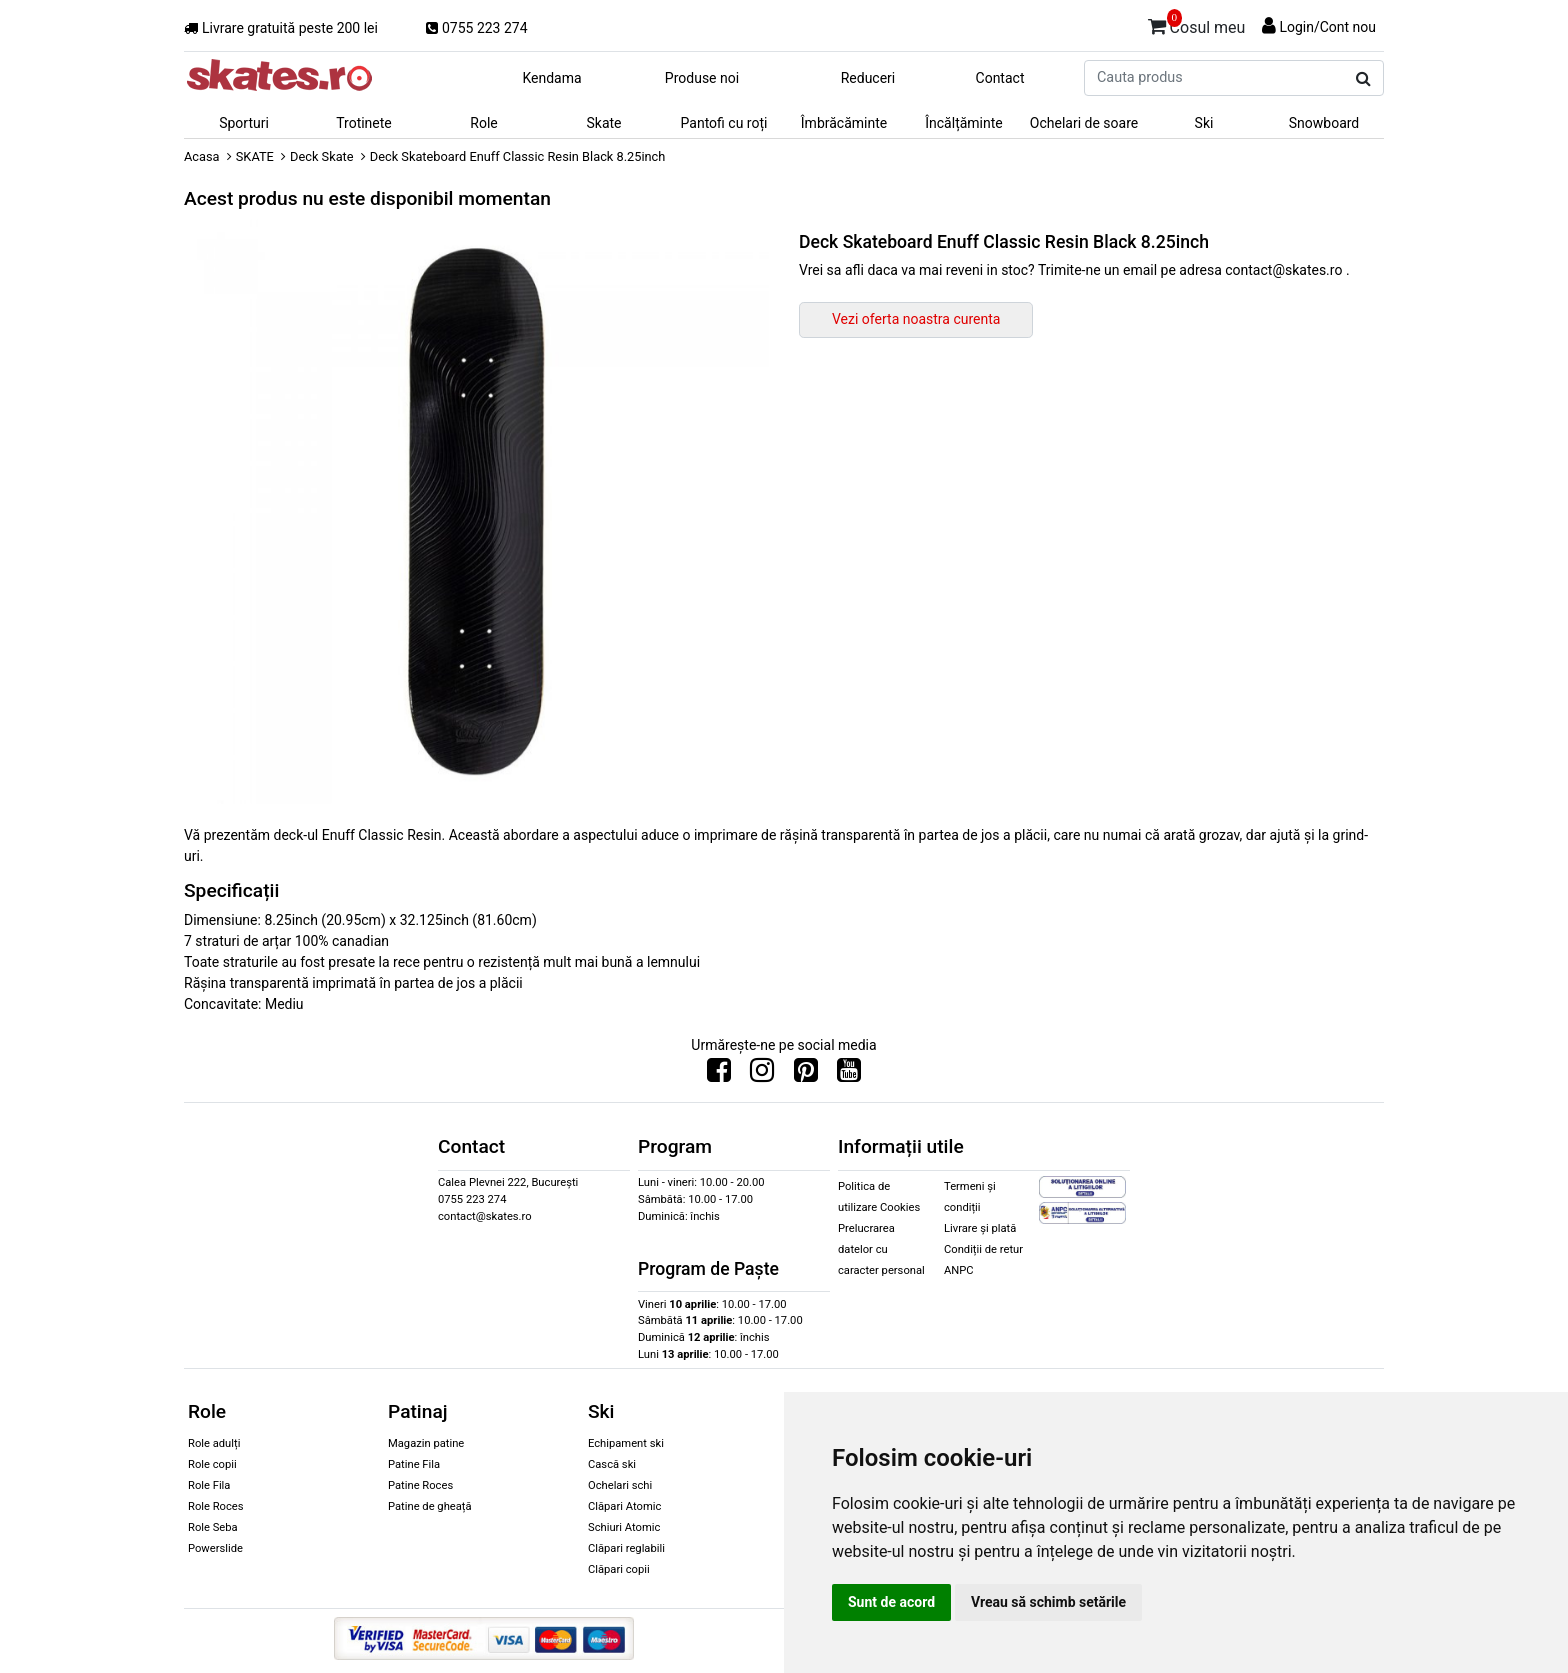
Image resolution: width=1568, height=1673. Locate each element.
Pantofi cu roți (724, 123)
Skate (603, 123)
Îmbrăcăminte (844, 123)
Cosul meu (1197, 24)
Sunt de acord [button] (891, 1602)
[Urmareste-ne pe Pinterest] (806, 1075)
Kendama (551, 78)
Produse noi (702, 78)
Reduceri (868, 78)
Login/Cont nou (1327, 27)
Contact (1000, 78)
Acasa (202, 156)
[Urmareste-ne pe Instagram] (762, 1075)
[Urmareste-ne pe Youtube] (849, 1075)
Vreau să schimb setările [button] (1048, 1602)
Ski (1204, 123)
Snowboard (1324, 123)
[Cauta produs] (1363, 79)
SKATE (255, 156)
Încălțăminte (964, 123)
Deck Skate (322, 156)
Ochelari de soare (1084, 123)
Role (483, 123)
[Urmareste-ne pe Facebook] (719, 1075)
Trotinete (364, 123)
